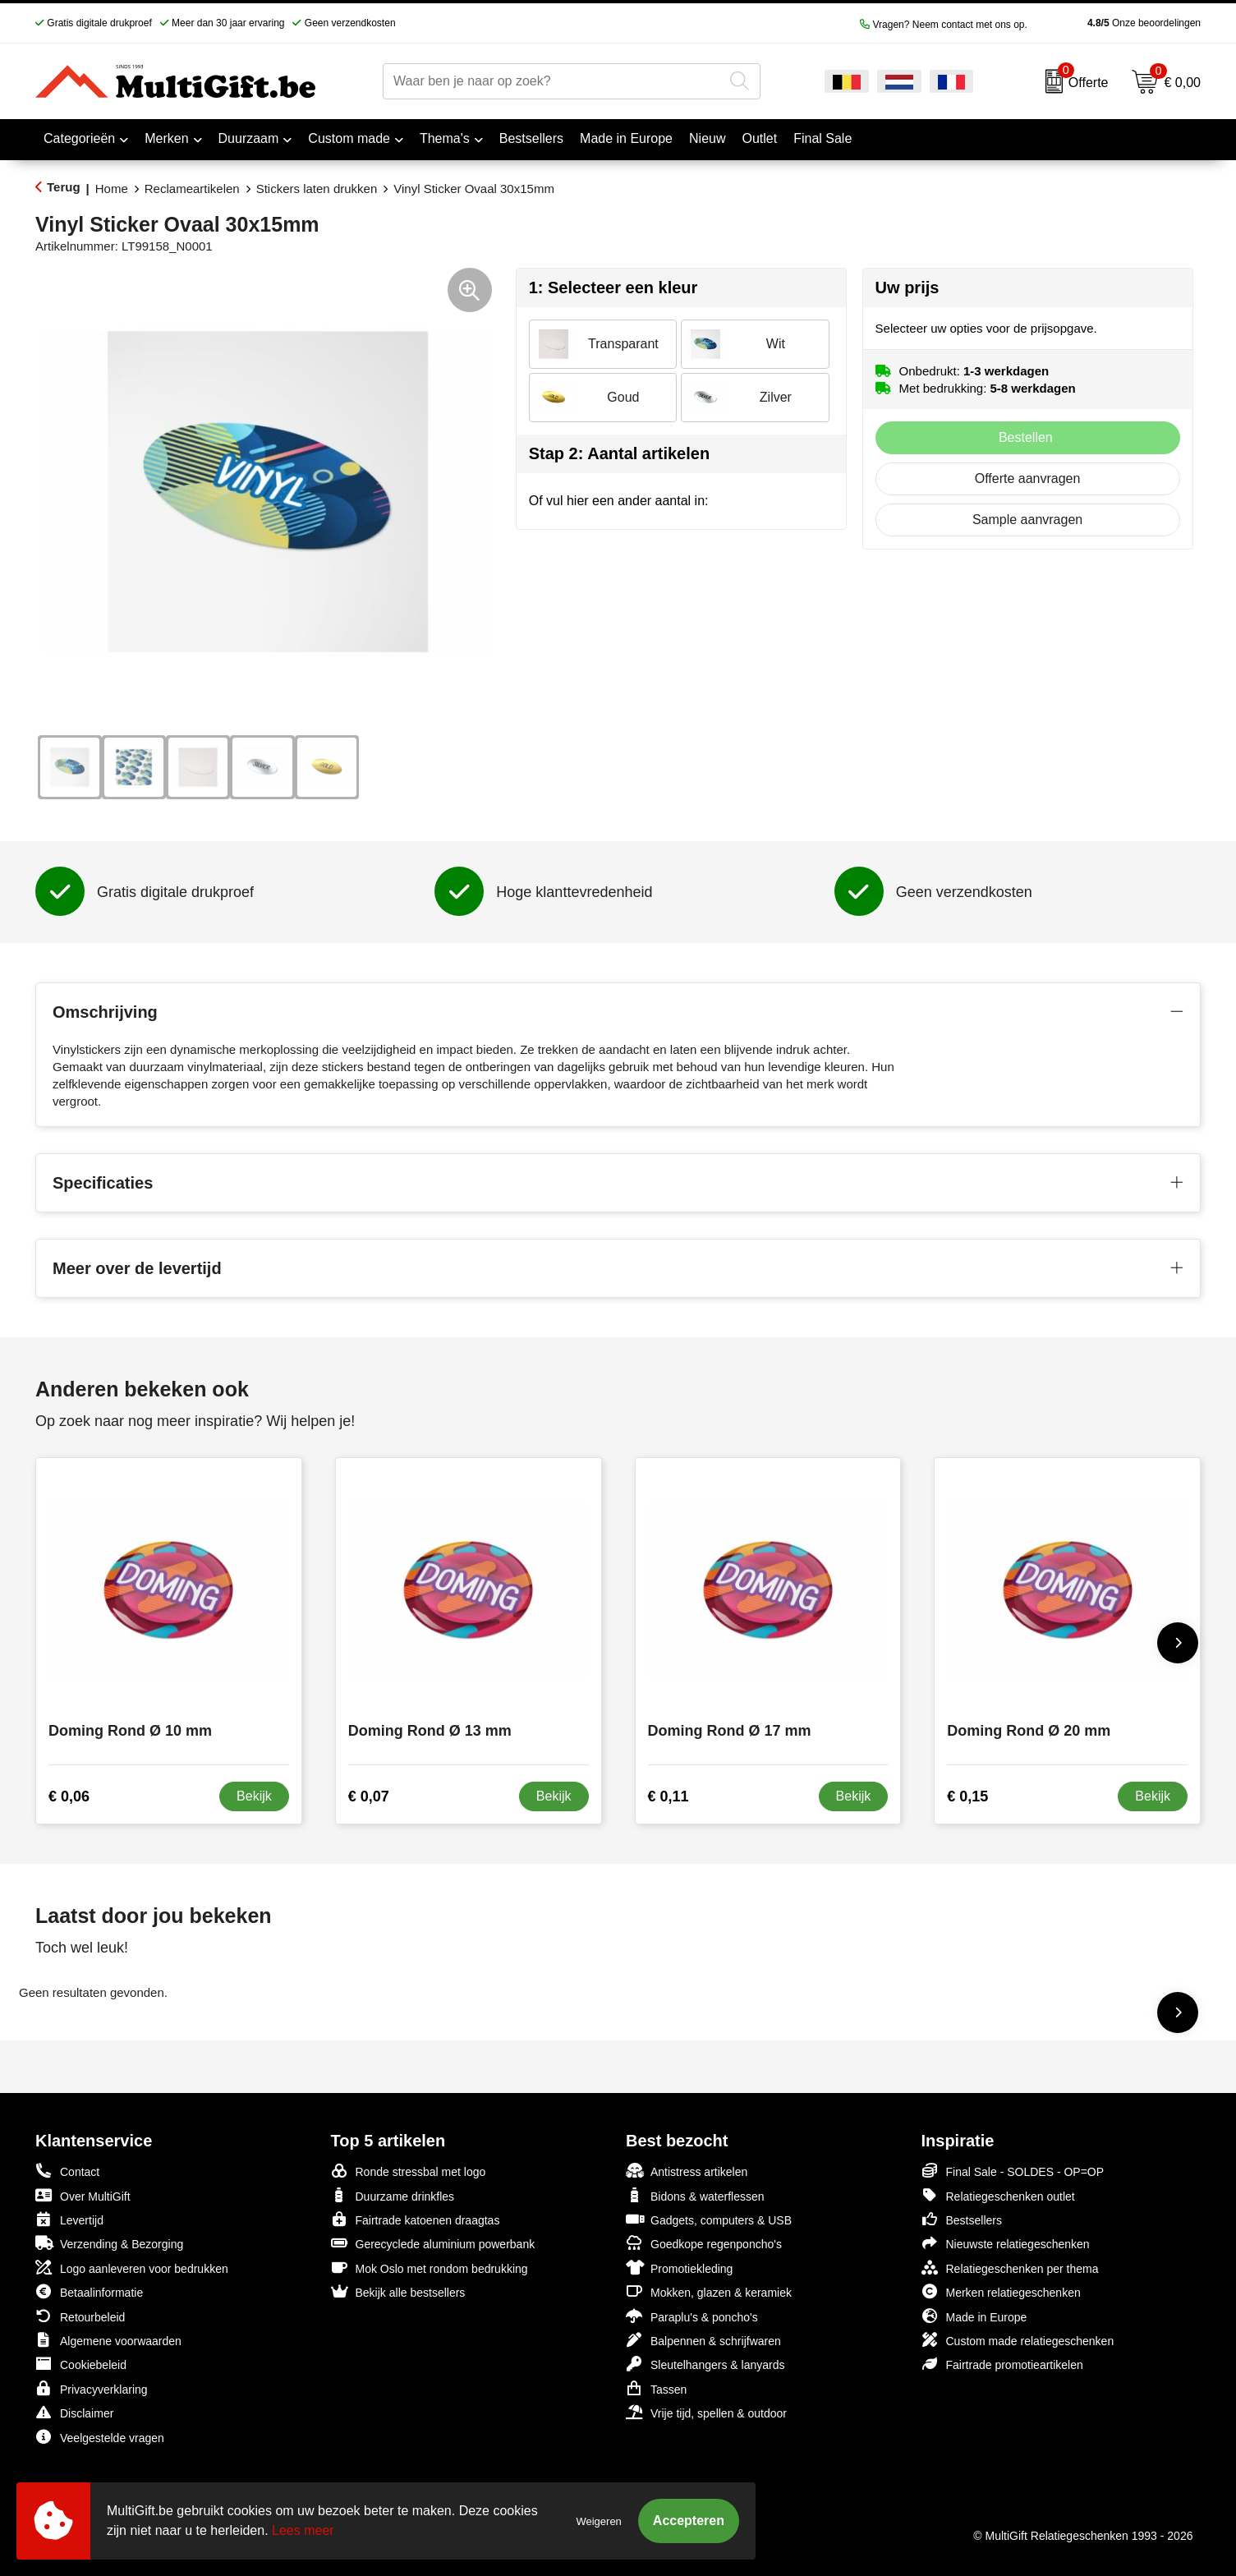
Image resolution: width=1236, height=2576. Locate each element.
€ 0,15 (967, 1796)
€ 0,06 (69, 1796)
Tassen (656, 2388)
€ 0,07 (368, 1796)
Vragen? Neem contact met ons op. (943, 24)
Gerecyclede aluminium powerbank (433, 2243)
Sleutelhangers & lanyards (705, 2363)
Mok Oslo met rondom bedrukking (429, 2267)
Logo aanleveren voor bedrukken (131, 2267)
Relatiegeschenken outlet (998, 2195)
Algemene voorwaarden (108, 2340)
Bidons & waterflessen (695, 2195)
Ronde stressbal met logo (408, 2170)
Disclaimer (74, 2412)
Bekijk (254, 1796)
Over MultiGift (83, 2195)
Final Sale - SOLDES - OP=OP (1013, 2170)
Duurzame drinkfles (393, 2195)
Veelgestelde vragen (99, 2437)
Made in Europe (974, 2316)
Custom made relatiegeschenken (1017, 2340)
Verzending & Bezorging (109, 2243)
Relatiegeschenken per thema (1010, 2267)
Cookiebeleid (80, 2363)
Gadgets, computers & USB (709, 2219)
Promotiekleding (679, 2267)
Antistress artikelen (686, 2170)
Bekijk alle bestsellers (398, 2291)
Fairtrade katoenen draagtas (415, 2219)
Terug (63, 187)
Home (111, 189)
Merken (166, 138)
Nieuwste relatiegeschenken (1005, 2243)
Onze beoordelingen (1118, 23)
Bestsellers (961, 2219)
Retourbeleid (80, 2316)
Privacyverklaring (91, 2388)
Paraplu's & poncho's (692, 2316)
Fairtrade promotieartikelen (1002, 2363)
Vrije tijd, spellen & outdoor (706, 2412)
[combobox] (553, 81)
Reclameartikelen (192, 189)
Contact (67, 2171)
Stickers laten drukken (317, 189)
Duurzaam (248, 138)
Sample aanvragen (1027, 520)
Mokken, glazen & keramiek (709, 2291)
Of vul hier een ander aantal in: (619, 501)
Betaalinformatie (89, 2291)
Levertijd (69, 2219)
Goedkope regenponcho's (704, 2243)
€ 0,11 (668, 1796)
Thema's (445, 138)
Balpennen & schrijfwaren (703, 2340)
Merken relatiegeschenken (1001, 2291)
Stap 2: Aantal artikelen (619, 453)
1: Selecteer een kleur (613, 287)
